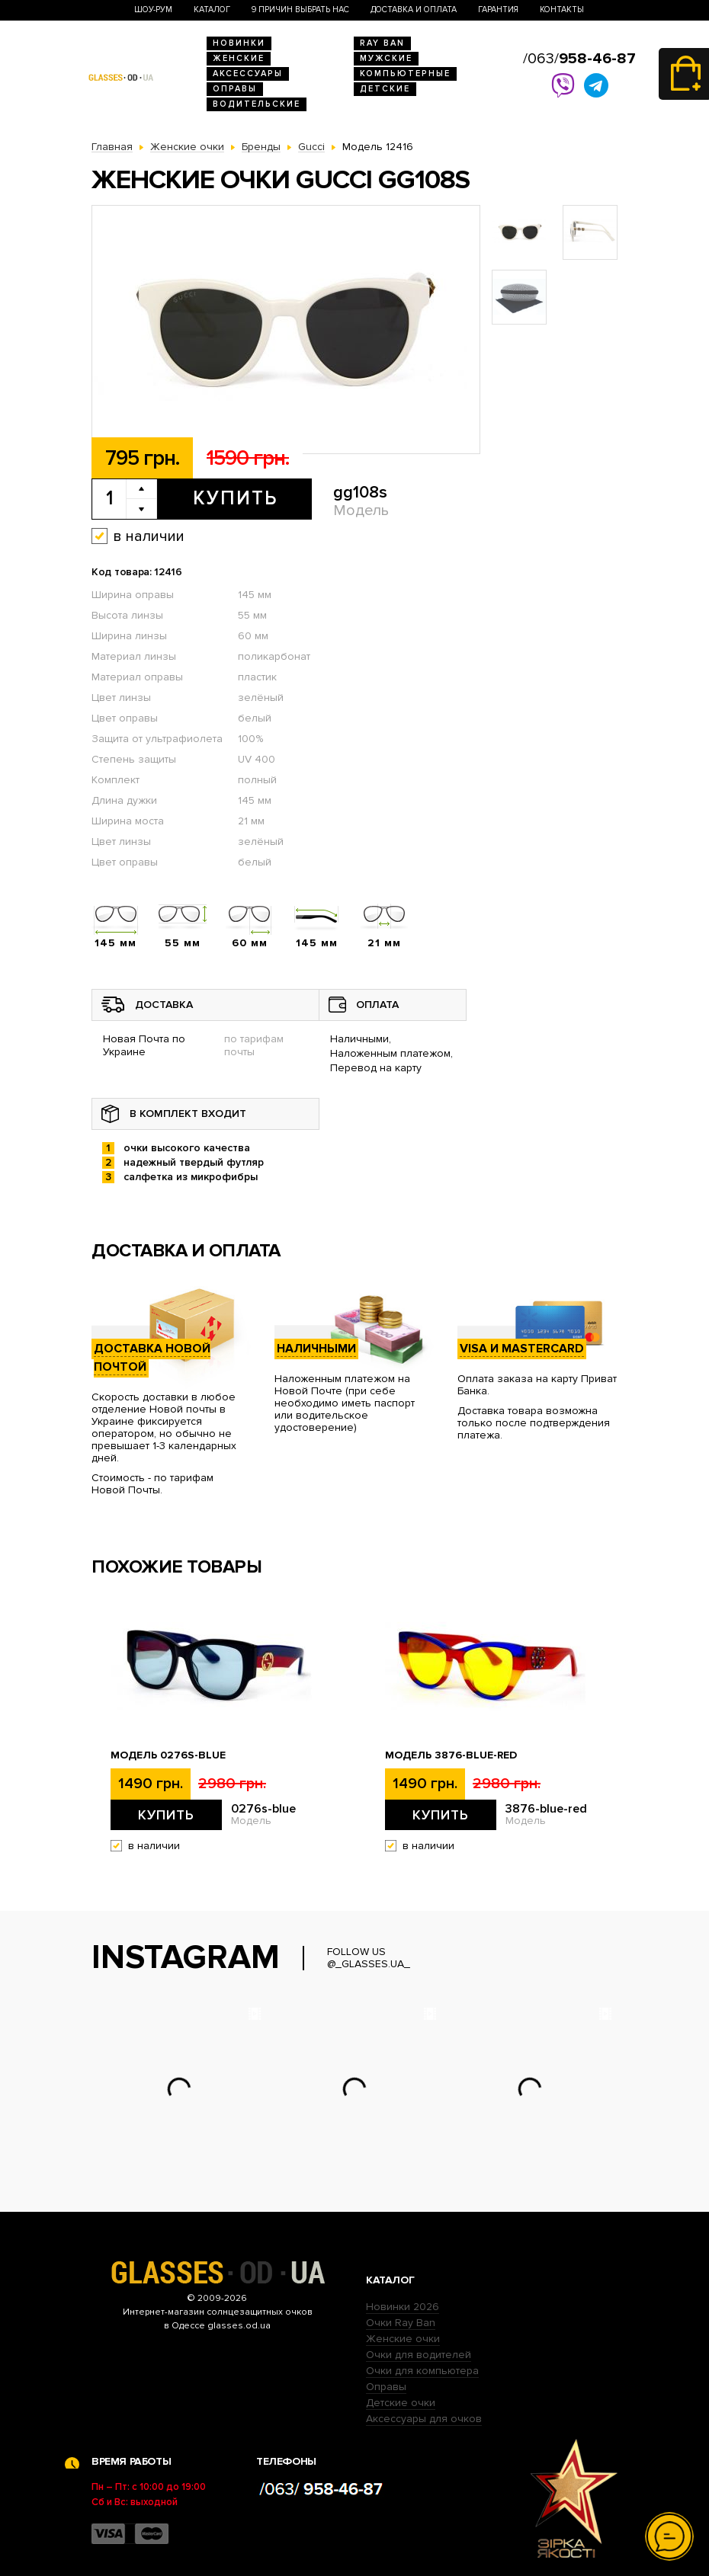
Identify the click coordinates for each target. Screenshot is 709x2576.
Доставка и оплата (414, 9)
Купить (235, 498)
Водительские (256, 104)
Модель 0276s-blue (168, 1755)
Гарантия (498, 9)
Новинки (239, 43)
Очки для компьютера (422, 2370)
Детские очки (400, 2402)
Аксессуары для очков (424, 2418)
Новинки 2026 (402, 2306)
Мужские (386, 58)
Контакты (562, 9)
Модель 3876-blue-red (451, 1755)
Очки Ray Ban (400, 2322)
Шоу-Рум (153, 9)
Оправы (235, 89)
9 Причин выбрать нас (300, 9)
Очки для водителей (418, 2354)
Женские (239, 58)
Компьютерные (405, 73)
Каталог (212, 9)
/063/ (579, 59)
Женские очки (403, 2338)
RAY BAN (382, 43)
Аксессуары (248, 73)
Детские (385, 89)
